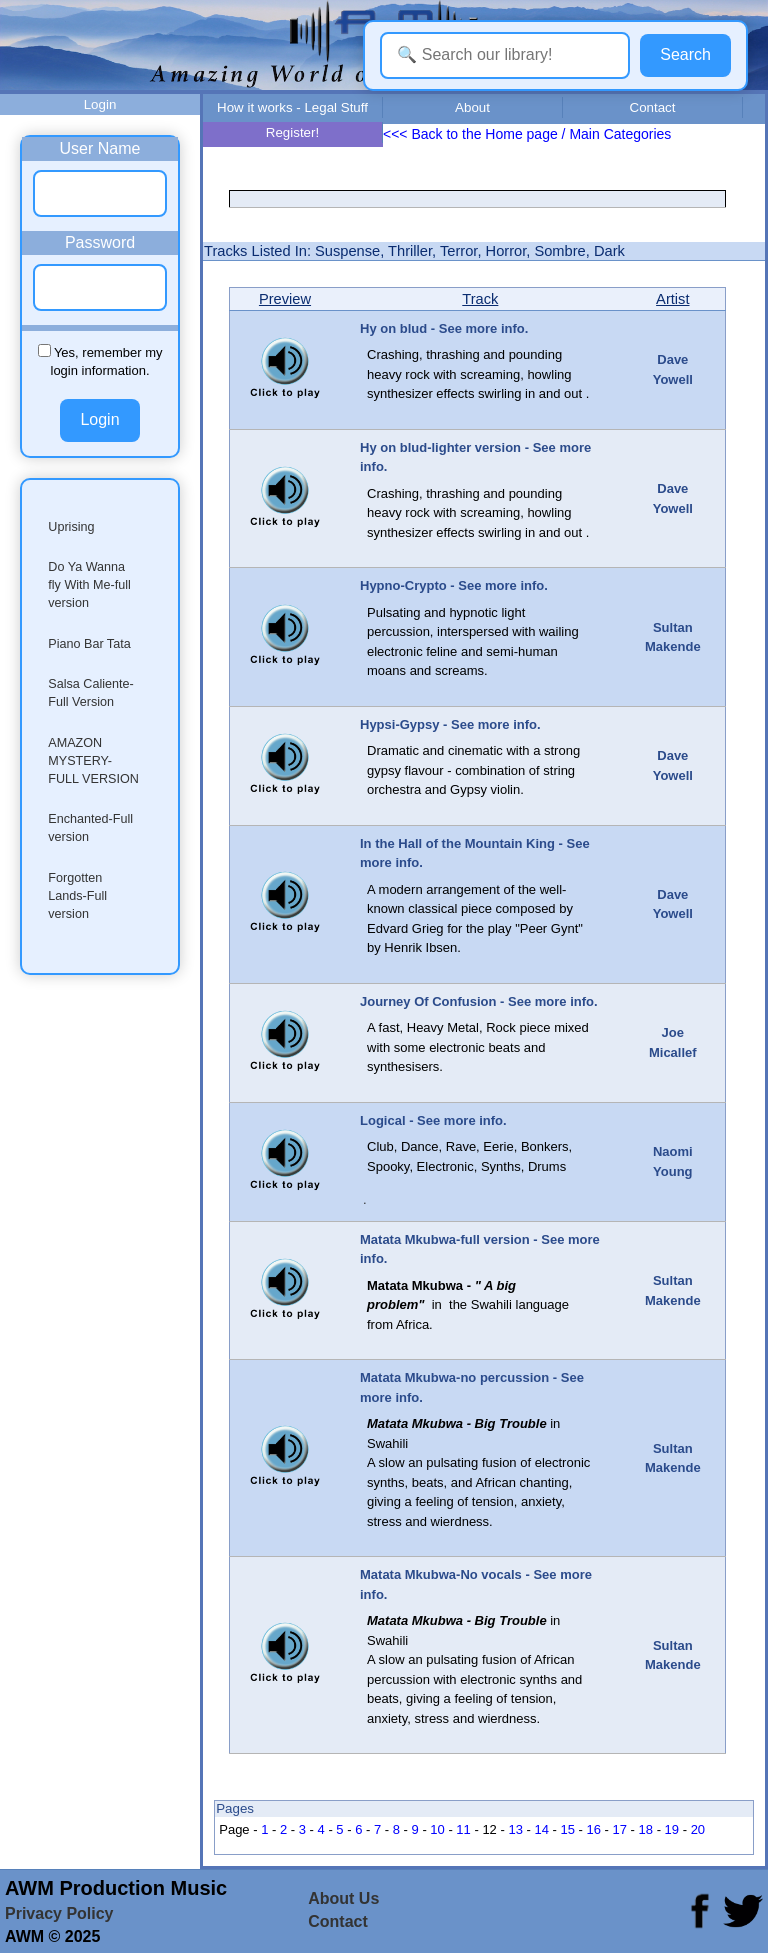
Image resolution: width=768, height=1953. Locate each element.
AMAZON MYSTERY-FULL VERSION (93, 761)
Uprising (71, 527)
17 (620, 1829)
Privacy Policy (59, 1913)
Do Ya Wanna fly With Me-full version (89, 585)
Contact (653, 107)
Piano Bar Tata (89, 644)
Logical (383, 1120)
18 (646, 1829)
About (472, 107)
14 (541, 1829)
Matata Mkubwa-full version (445, 1239)
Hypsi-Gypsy (399, 724)
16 (594, 1829)
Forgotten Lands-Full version (77, 896)
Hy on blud (393, 328)
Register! (292, 132)
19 (672, 1829)
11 (463, 1829)
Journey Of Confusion (428, 1001)
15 (567, 1829)
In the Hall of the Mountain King (457, 843)
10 (437, 1829)
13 (515, 1829)
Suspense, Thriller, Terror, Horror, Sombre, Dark (470, 251)
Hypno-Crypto (403, 585)
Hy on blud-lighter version (440, 447)
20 (698, 1829)
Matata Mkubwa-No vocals (441, 1574)
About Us (343, 1898)
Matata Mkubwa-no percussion (454, 1377)
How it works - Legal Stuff (292, 107)
